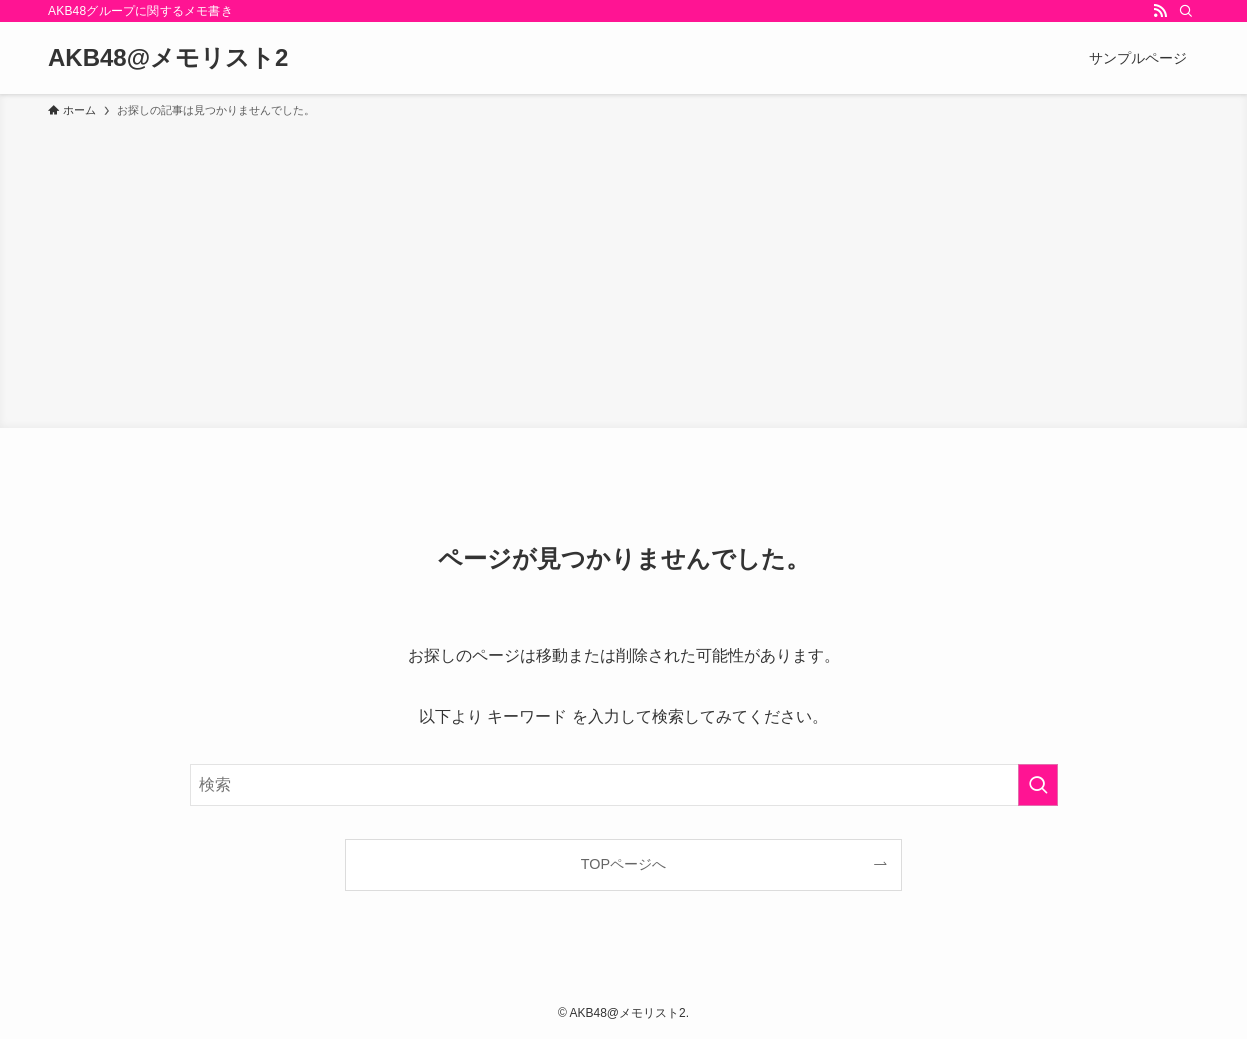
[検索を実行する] (1038, 785)
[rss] (1160, 11)
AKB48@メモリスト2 (168, 58)
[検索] (1186, 11)
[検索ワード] (624, 785)
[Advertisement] (624, 270)
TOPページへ (623, 864)
